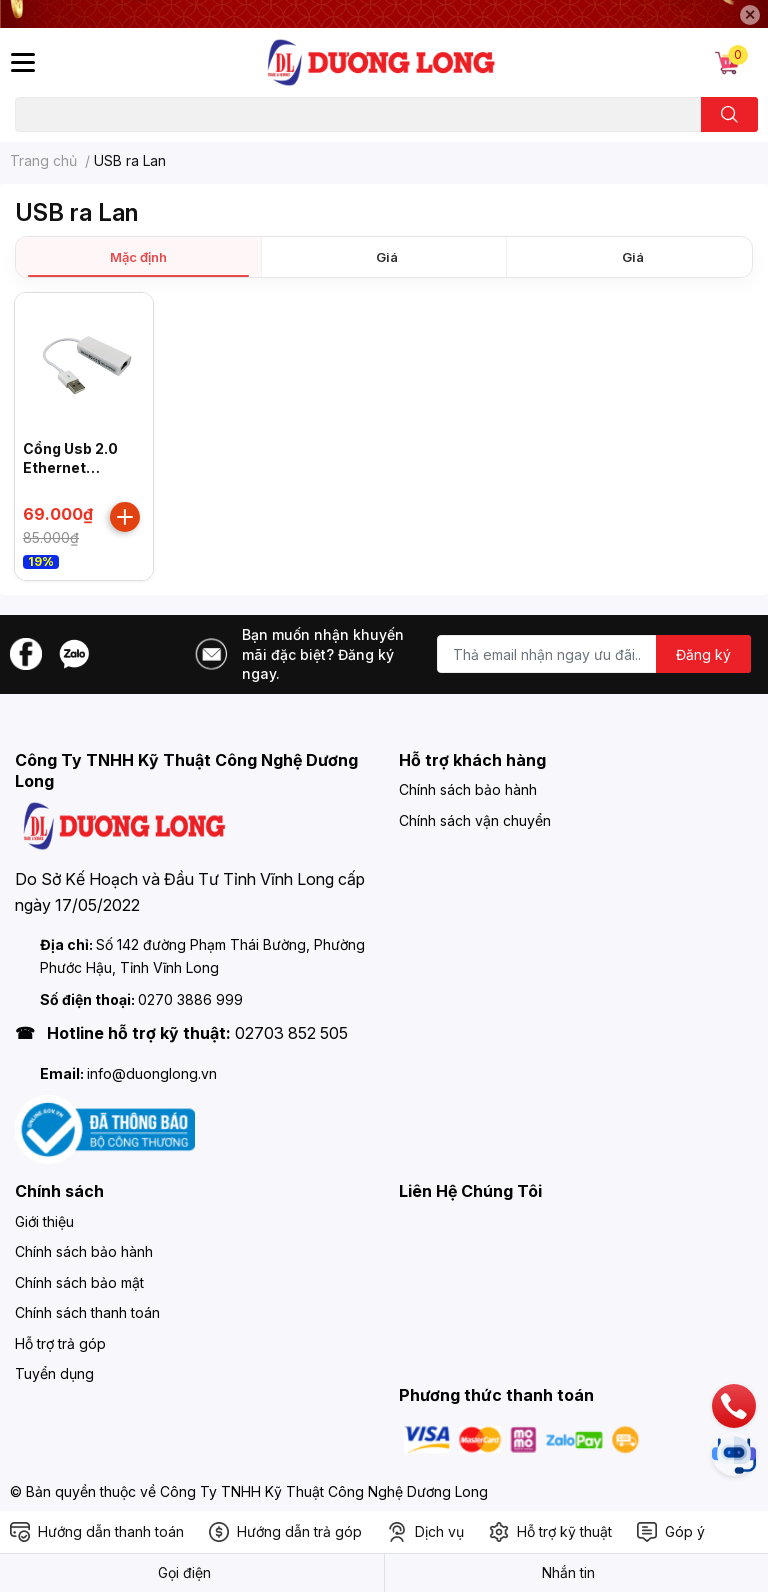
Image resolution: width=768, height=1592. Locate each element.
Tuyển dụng (54, 1373)
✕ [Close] (750, 14)
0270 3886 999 (190, 999)
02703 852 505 (291, 1033)
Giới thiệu (44, 1221)
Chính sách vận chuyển (475, 820)
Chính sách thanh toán (87, 1312)
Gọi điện (184, 1572)
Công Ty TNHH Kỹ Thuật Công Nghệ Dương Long (324, 1491)
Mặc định (138, 257)
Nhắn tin (568, 1572)
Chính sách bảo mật (79, 1282)
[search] (729, 114)
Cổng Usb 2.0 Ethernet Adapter (70, 468)
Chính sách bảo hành (468, 789)
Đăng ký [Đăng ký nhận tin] (703, 654)
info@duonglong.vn (152, 1073)
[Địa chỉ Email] (594, 654)
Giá (387, 257)
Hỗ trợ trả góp (60, 1343)
